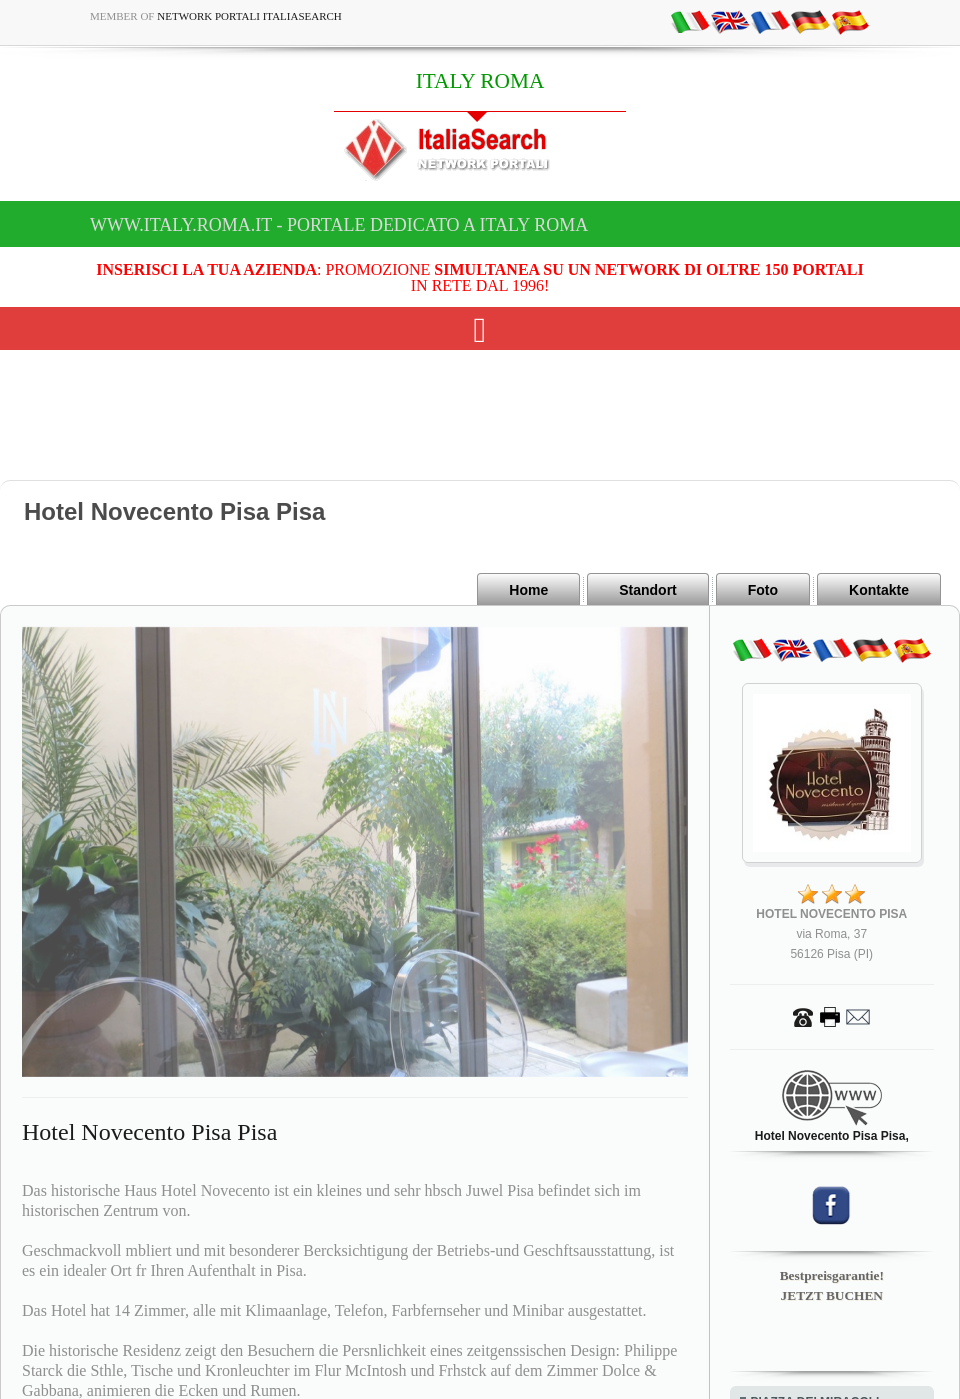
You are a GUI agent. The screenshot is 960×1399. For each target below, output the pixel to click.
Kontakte (879, 590)
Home (528, 590)
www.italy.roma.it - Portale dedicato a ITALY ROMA (339, 225)
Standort (648, 590)
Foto (763, 590)
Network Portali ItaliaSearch (249, 16)
